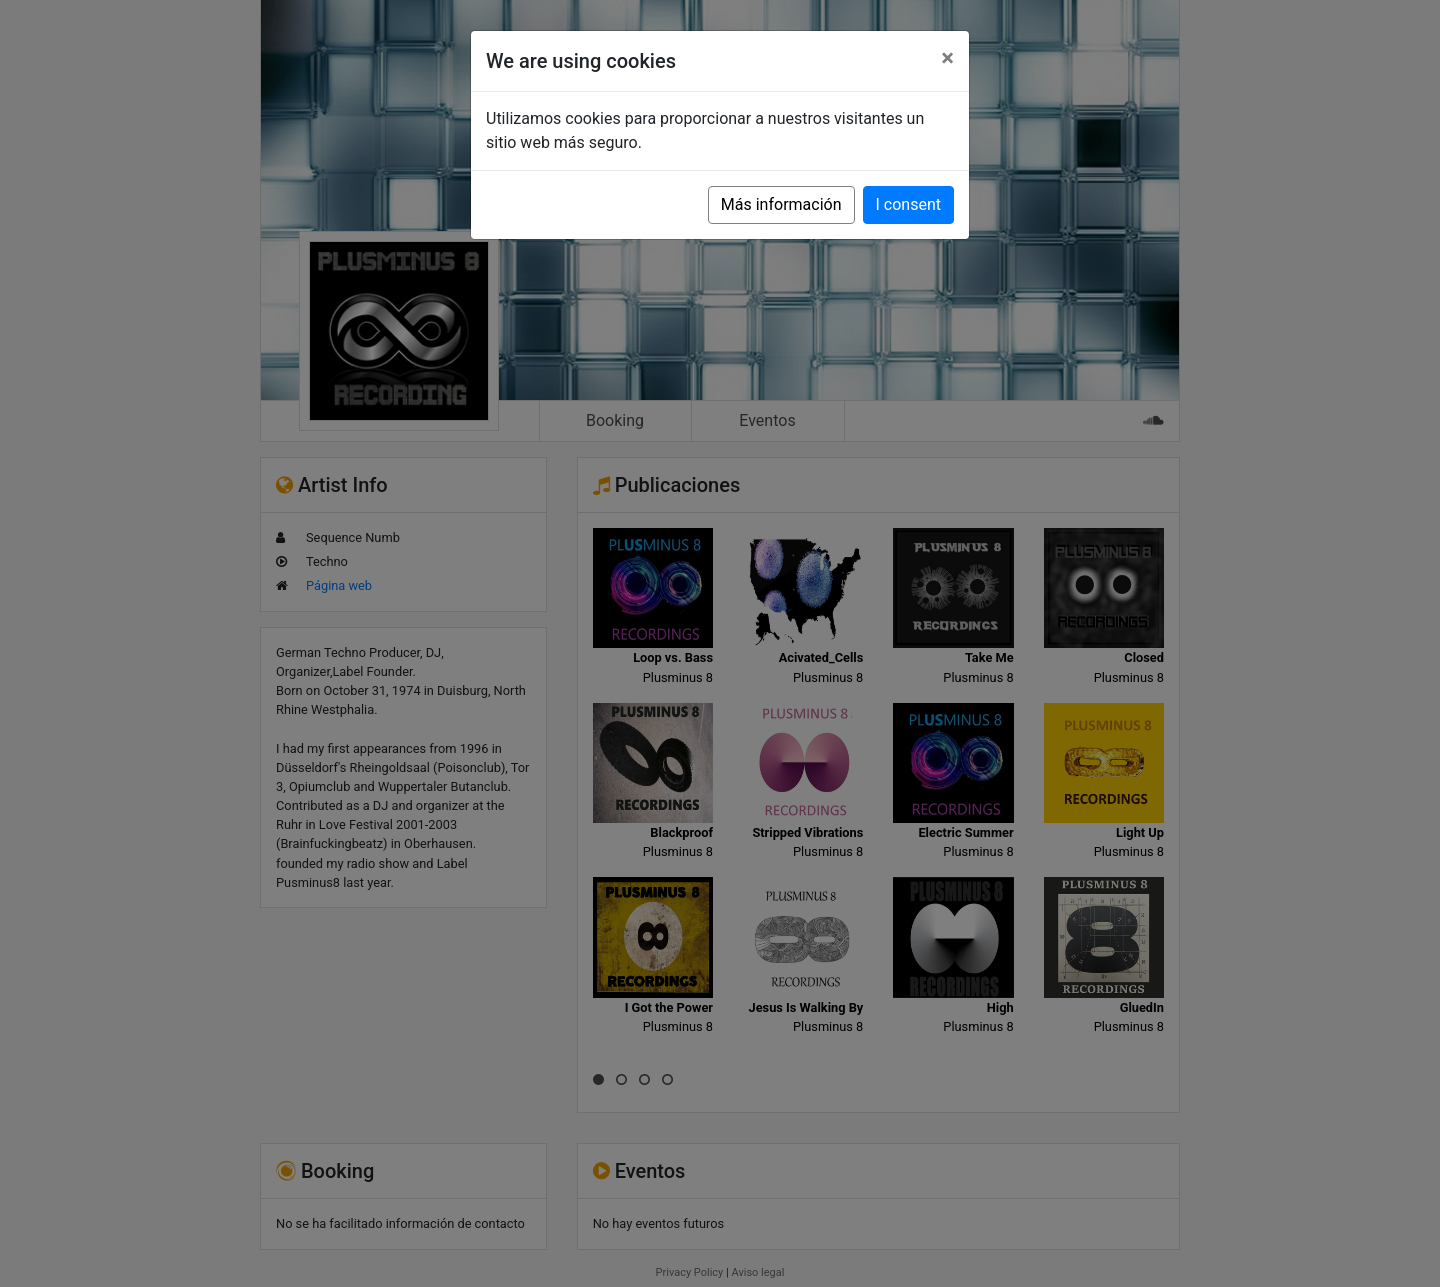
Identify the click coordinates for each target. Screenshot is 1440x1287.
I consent (908, 204)
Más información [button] (781, 204)
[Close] (947, 58)
